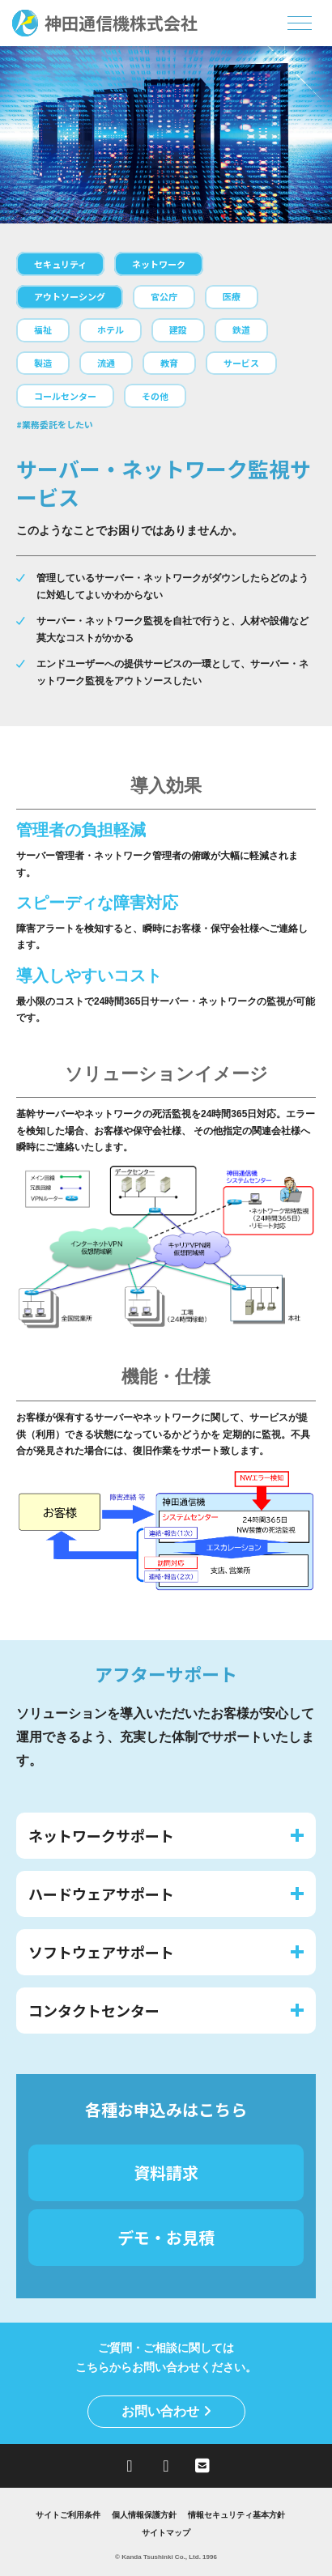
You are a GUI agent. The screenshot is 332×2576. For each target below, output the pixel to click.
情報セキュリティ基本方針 (236, 2514)
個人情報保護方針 (144, 2514)
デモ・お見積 (166, 2237)
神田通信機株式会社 (105, 23)
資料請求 (166, 2172)
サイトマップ (166, 2532)
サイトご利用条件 (68, 2514)
